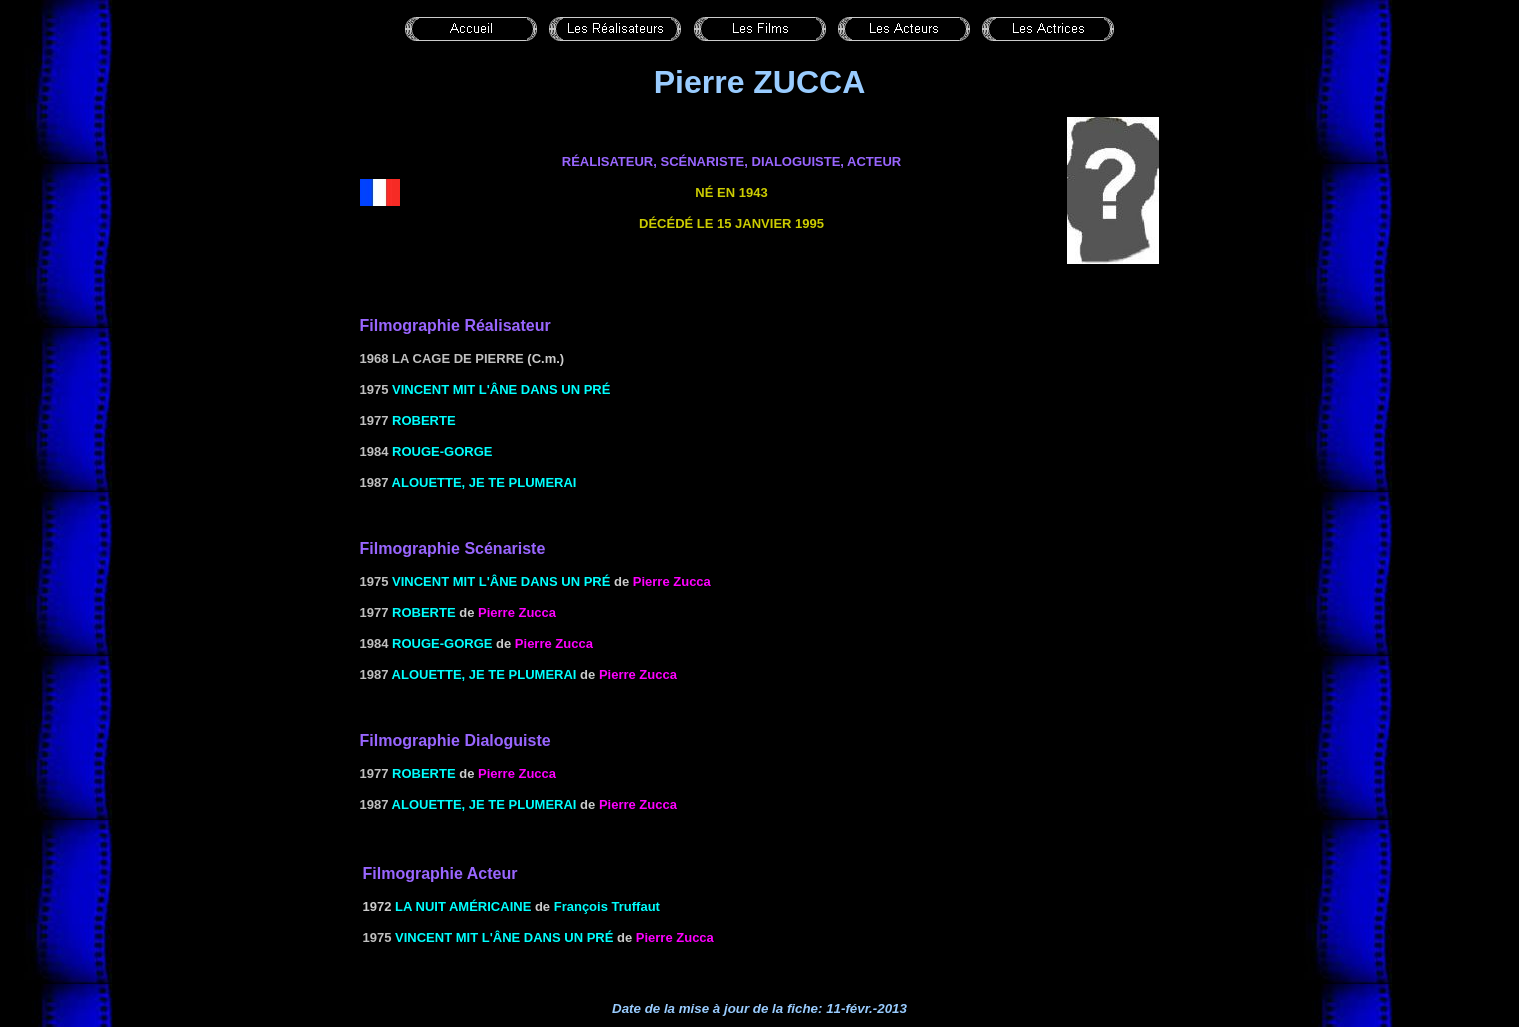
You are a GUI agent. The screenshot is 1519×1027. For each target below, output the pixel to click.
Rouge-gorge (442, 451)
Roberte (424, 420)
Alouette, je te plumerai (484, 482)
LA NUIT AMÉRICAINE (463, 906)
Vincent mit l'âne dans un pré (501, 389)
